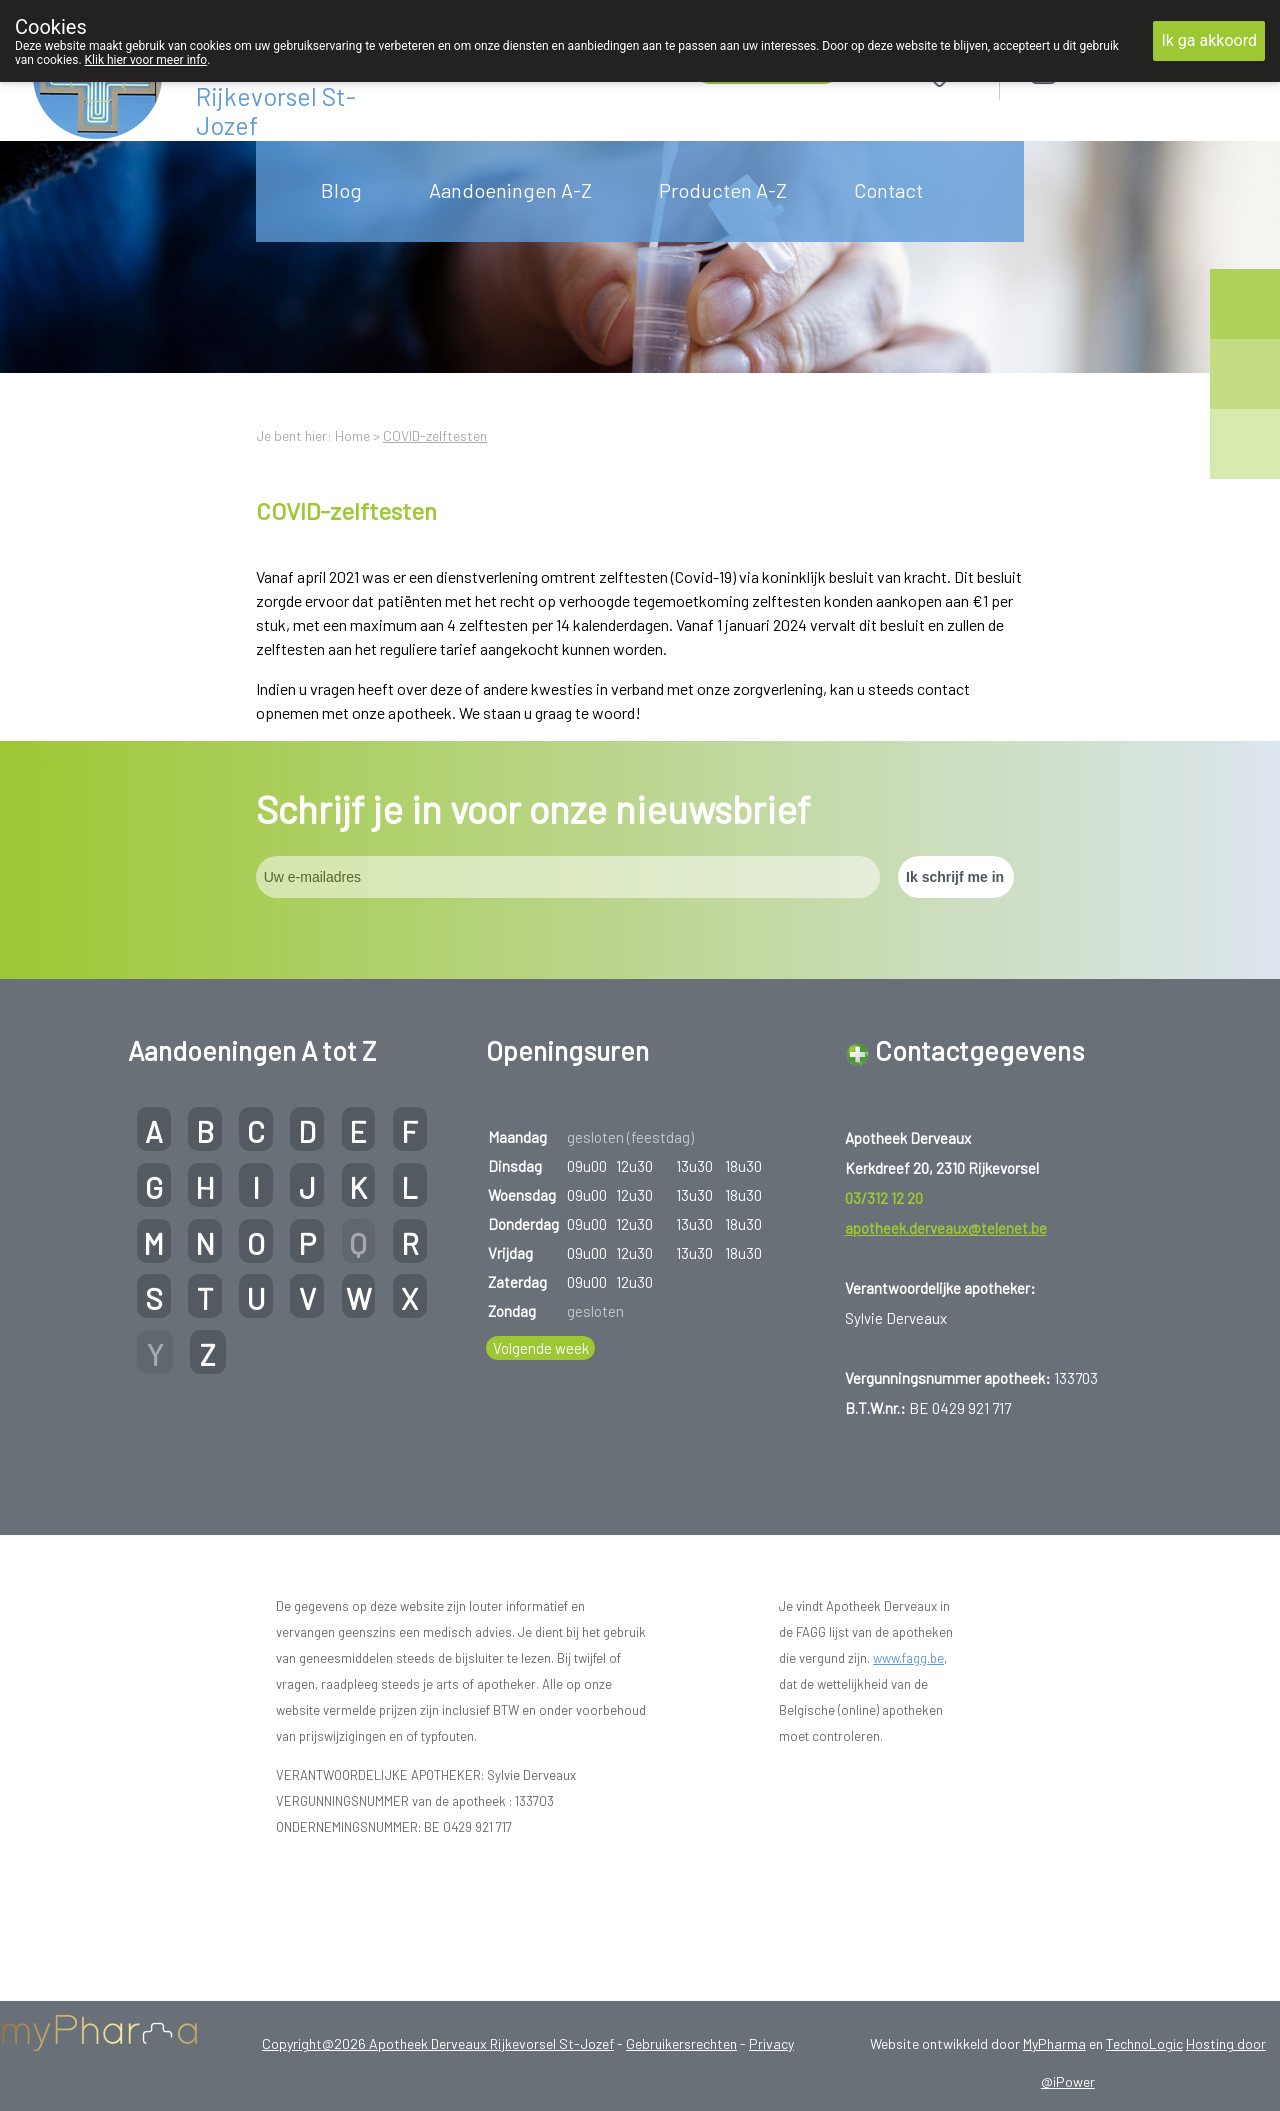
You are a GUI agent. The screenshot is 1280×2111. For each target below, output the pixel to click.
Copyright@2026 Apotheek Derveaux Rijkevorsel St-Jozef (438, 2043)
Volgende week (541, 1348)
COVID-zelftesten (435, 435)
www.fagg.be (908, 1658)
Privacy (771, 2043)
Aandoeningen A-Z (510, 190)
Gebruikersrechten (681, 2043)
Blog (341, 190)
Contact (888, 190)
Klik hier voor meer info (146, 60)
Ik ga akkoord (1209, 40)
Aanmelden (1115, 71)
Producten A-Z (723, 190)
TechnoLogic (1144, 2043)
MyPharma (1054, 2043)
